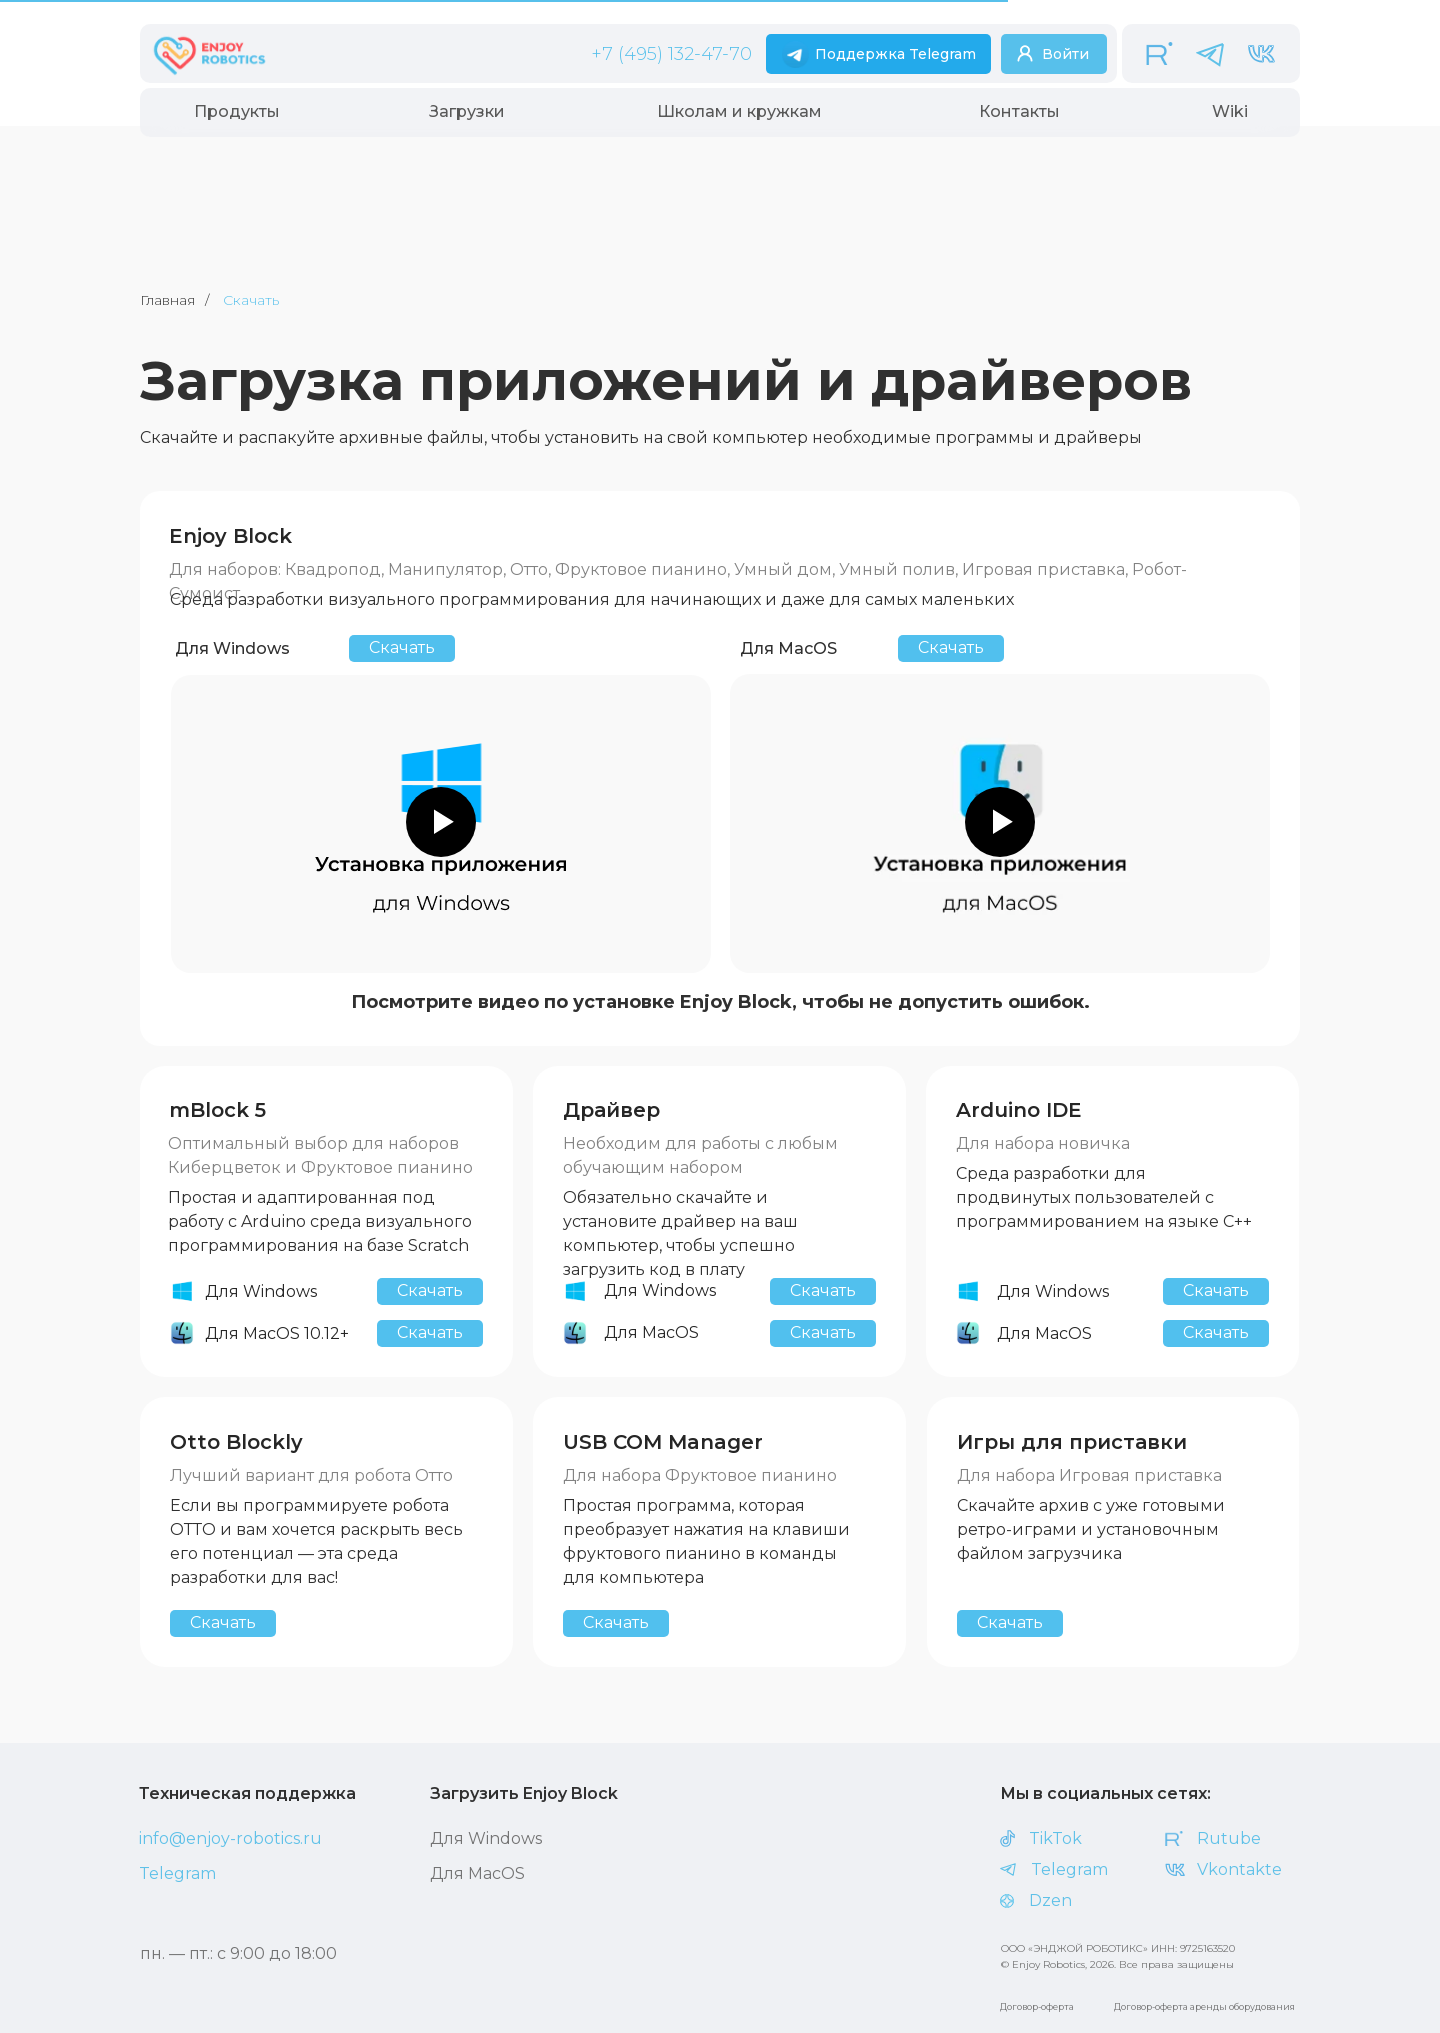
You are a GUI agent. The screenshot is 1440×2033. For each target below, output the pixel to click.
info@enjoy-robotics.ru (230, 1838)
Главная (167, 300)
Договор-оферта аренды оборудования (1204, 2006)
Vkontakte (1239, 1869)
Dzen (1050, 1900)
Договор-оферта (1037, 2006)
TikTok (1055, 1838)
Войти (1065, 54)
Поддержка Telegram (895, 54)
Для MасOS (477, 1873)
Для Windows (486, 1838)
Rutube (1229, 1838)
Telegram (177, 1873)
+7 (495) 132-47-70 (671, 54)
